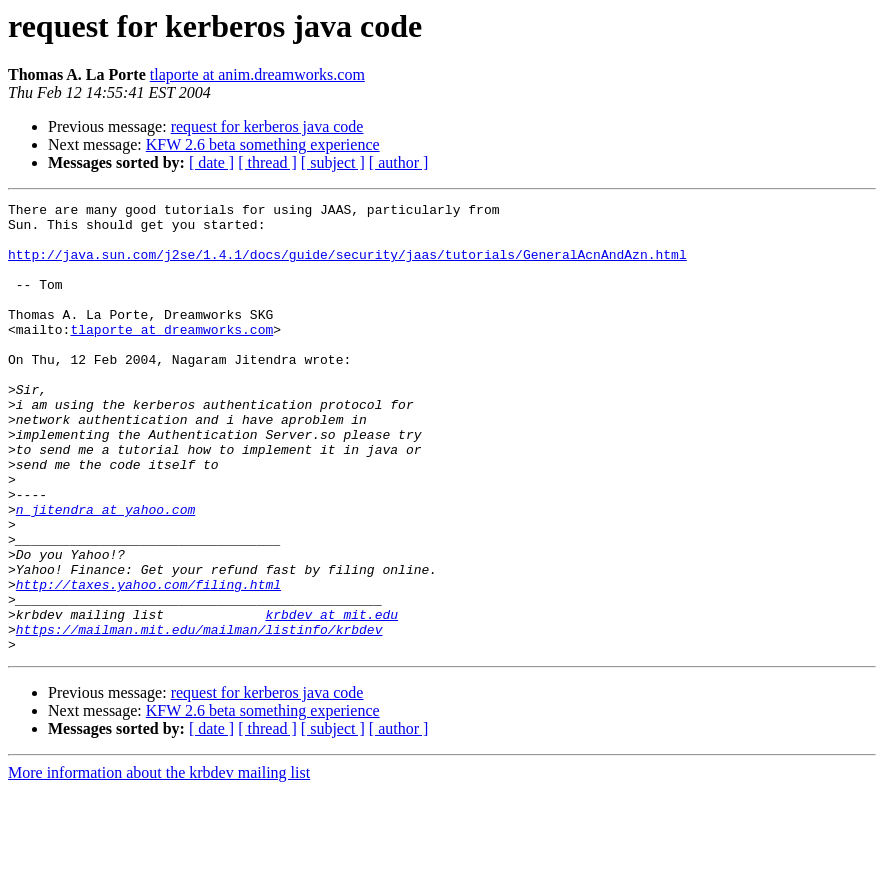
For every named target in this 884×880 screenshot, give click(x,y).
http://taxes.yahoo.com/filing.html (148, 662)
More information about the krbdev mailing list (159, 862)
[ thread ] (267, 162)
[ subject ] (333, 162)
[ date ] (211, 162)
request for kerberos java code (267, 126)
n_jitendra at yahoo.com (105, 572)
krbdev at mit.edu (331, 698)
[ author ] (399, 162)
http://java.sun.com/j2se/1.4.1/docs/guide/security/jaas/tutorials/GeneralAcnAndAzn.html (347, 266)
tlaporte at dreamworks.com (171, 356)
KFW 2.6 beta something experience (263, 144)
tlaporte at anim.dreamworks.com (257, 74)
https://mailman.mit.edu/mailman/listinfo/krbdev (199, 716)
